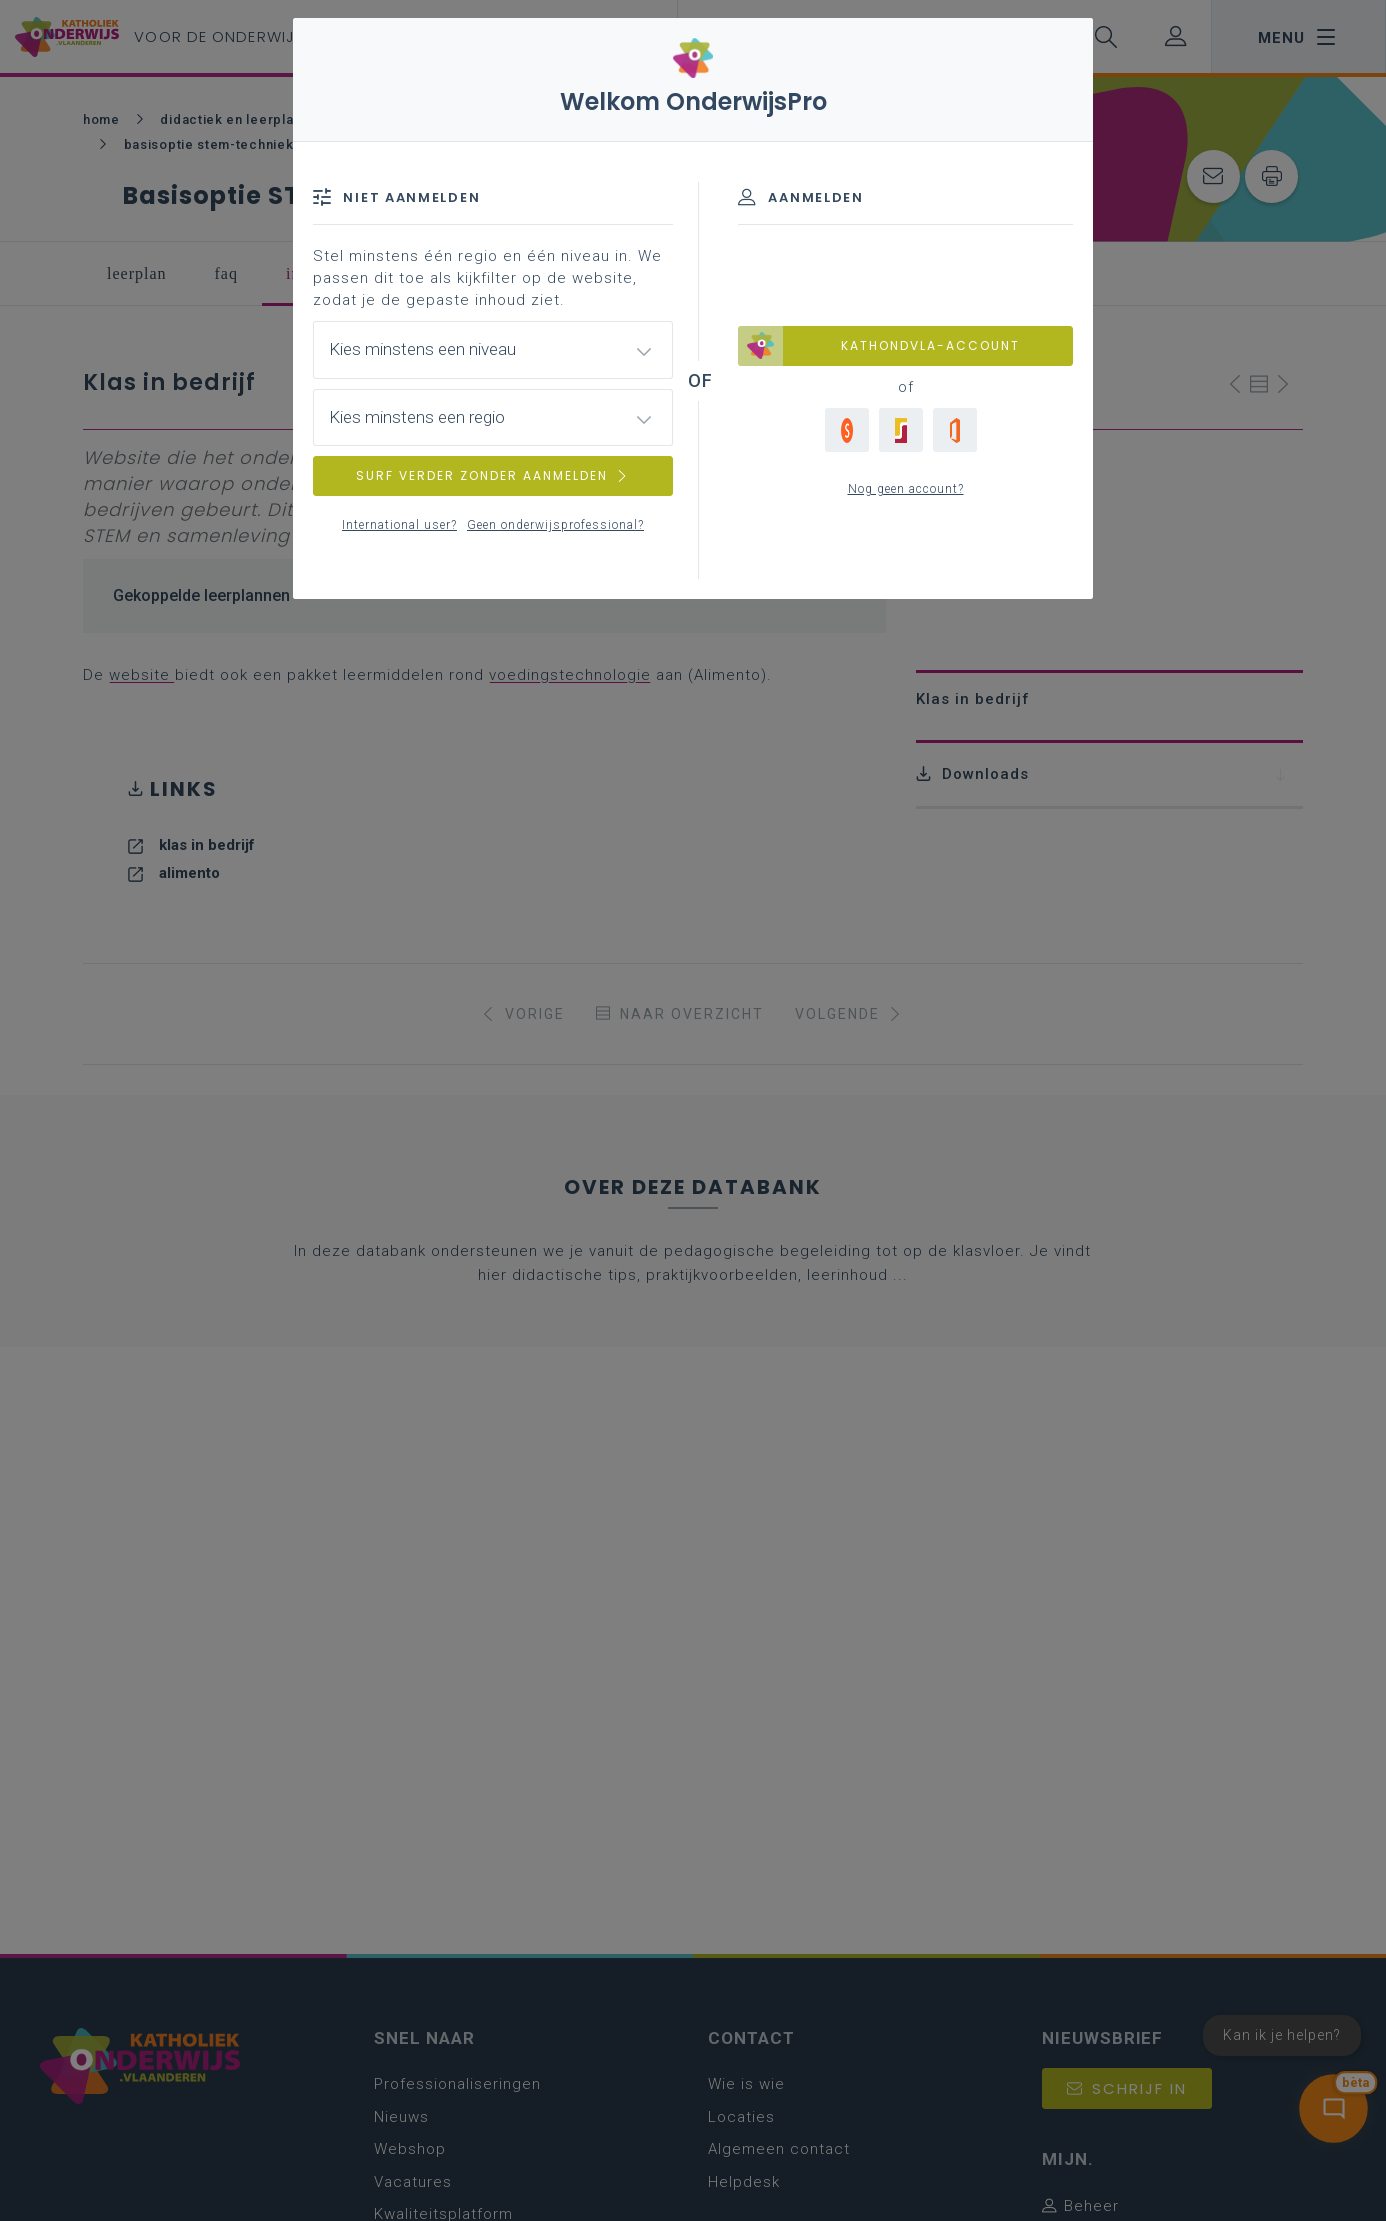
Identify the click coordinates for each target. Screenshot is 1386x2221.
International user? (399, 525)
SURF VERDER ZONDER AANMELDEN (493, 475)
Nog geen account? (906, 489)
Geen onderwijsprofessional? (555, 525)
